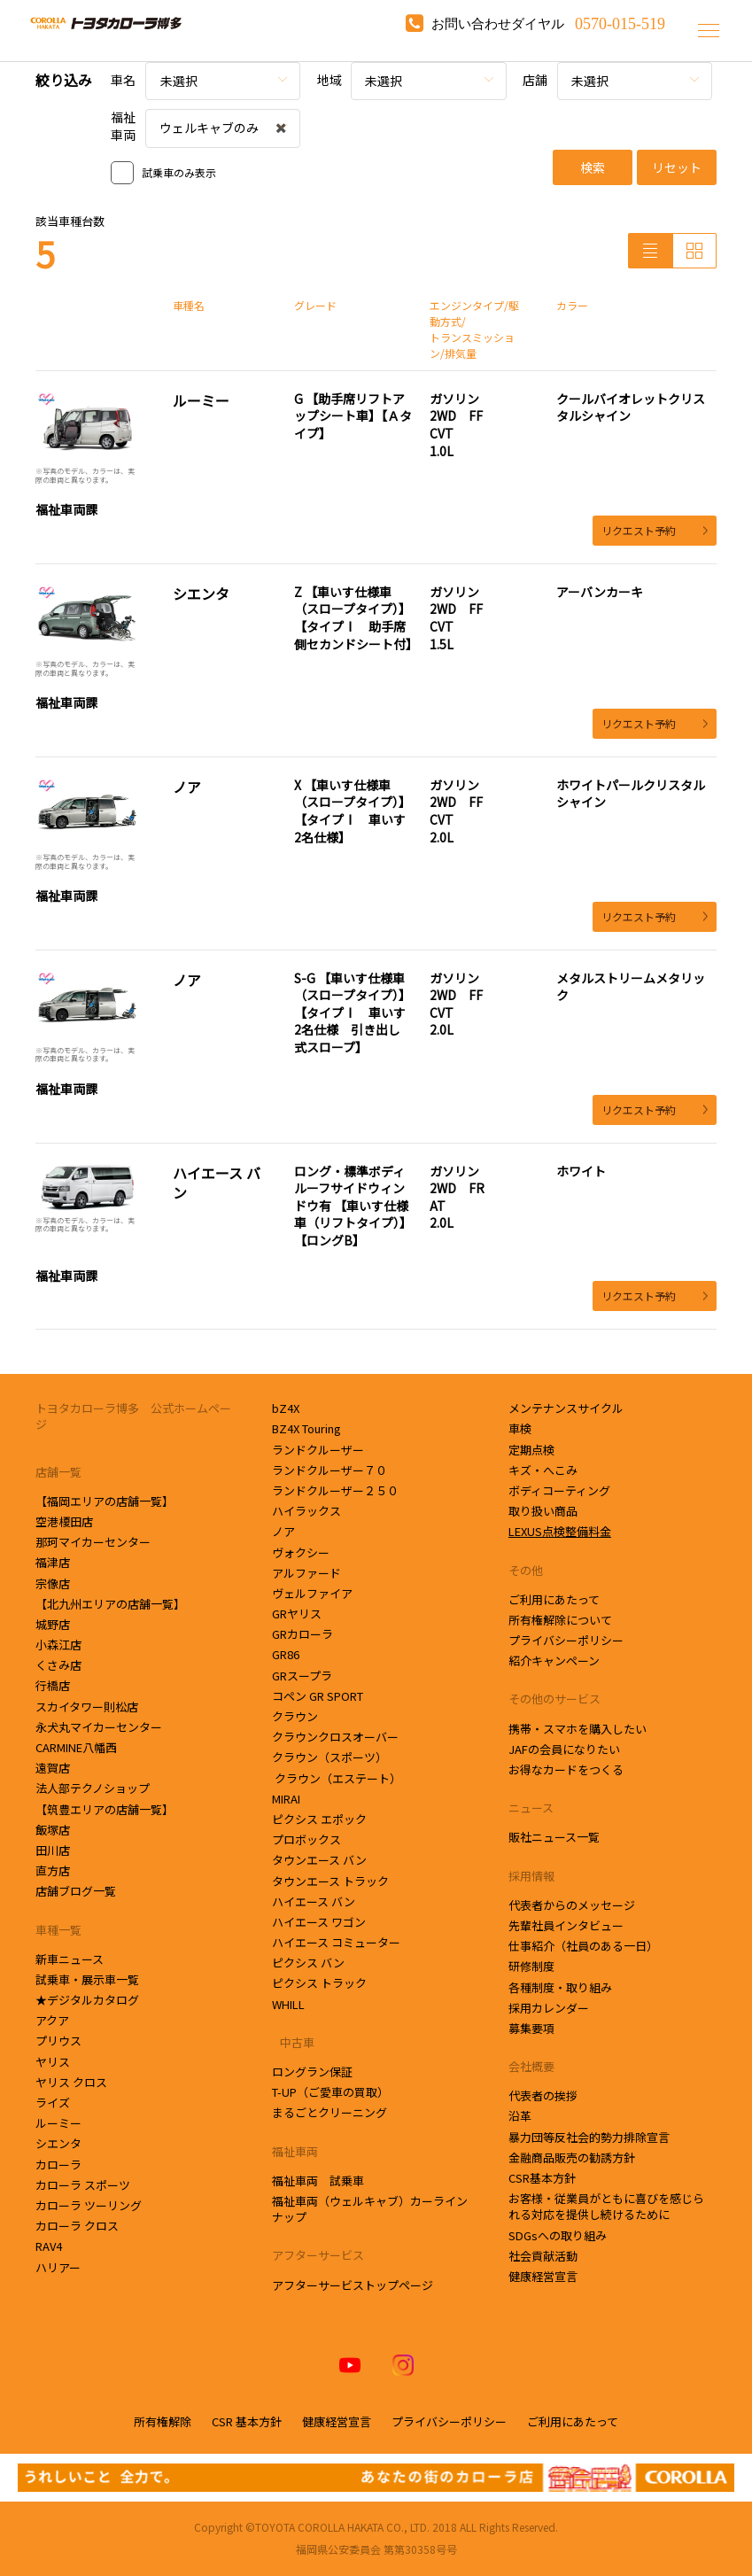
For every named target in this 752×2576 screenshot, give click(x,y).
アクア (52, 2020)
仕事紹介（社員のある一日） (583, 1945)
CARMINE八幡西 (76, 1747)
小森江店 (59, 1644)
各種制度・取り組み (560, 1987)
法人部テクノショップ (93, 1788)
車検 (519, 1428)
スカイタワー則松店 (88, 1706)
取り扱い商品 (543, 1510)
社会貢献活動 (543, 2255)
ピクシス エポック (319, 1819)
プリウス (58, 2040)
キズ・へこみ (543, 1470)
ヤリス (52, 2061)
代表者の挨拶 (543, 2095)
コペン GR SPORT (317, 1696)
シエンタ (59, 2143)
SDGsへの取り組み (557, 2235)
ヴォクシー (300, 1552)
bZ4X (285, 1408)
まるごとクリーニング (329, 2112)
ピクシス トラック (319, 1983)
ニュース (531, 1807)
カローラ (58, 2164)
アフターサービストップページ (352, 2285)
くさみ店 (59, 1665)
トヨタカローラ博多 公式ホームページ (133, 1416)
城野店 (54, 1624)
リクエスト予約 (654, 530)
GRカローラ (302, 1634)
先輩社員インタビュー (566, 1925)
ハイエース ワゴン (319, 1921)
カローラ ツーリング (88, 2205)
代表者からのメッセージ (571, 1905)
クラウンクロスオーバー (335, 1736)
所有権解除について (560, 1619)
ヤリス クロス (71, 2082)
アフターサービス (318, 2254)
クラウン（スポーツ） (329, 1757)
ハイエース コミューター (336, 1942)
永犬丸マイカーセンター (100, 1727)
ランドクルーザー (318, 1449)
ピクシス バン (308, 1962)
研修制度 (531, 1966)
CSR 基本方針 (247, 2421)
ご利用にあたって (554, 1599)
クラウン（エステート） (336, 1778)
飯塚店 (54, 1829)
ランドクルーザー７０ (329, 1470)
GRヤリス (297, 1613)
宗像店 (54, 1583)
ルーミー (58, 2122)
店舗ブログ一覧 (75, 1890)
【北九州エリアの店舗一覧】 (110, 1603)
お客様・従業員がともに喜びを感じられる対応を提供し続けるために (606, 2206)
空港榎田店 (65, 1521)
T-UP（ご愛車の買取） (330, 2091)
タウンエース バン (319, 1859)
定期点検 (531, 1449)
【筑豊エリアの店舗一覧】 (104, 1809)
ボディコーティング (559, 1490)
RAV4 (48, 2246)
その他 (525, 1570)
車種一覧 (58, 1929)
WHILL (288, 2004)
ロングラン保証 (312, 2071)
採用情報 (531, 1875)
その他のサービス (554, 1698)
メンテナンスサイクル (566, 1408)
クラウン (299, 1716)
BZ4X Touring (306, 1428)
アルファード (306, 1572)
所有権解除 (162, 2421)
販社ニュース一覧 (554, 1836)
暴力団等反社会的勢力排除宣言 (589, 2137)
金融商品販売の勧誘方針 (571, 2157)
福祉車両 (295, 2151)
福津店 (52, 1562)
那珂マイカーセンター (94, 1541)
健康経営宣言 (543, 2276)
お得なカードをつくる (566, 1769)
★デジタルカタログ (87, 1999)
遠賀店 (54, 1767)
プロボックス (306, 1839)
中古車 (293, 2042)
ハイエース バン (313, 1901)
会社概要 (531, 2066)
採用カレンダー (548, 2007)
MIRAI (286, 1798)
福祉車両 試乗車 (318, 2180)
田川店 (54, 1850)
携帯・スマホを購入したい (577, 1728)
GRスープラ (302, 1675)
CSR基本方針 (542, 2177)
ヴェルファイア (312, 1593)
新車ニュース (69, 1959)
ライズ (52, 2102)
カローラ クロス (77, 2225)
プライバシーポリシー (566, 1640)
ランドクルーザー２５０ (335, 1490)
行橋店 (54, 1685)
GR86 (285, 1654)
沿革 (519, 2115)
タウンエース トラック (330, 1881)
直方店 (54, 1870)
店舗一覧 (58, 1471)
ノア (283, 1531)
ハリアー (58, 2267)
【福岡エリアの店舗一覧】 (104, 1501)
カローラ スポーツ (82, 2184)
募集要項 (531, 2028)
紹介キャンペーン (554, 1660)
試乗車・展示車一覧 (87, 1979)
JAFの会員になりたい (564, 1749)
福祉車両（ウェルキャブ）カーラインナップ (370, 2208)
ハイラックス (306, 1510)
